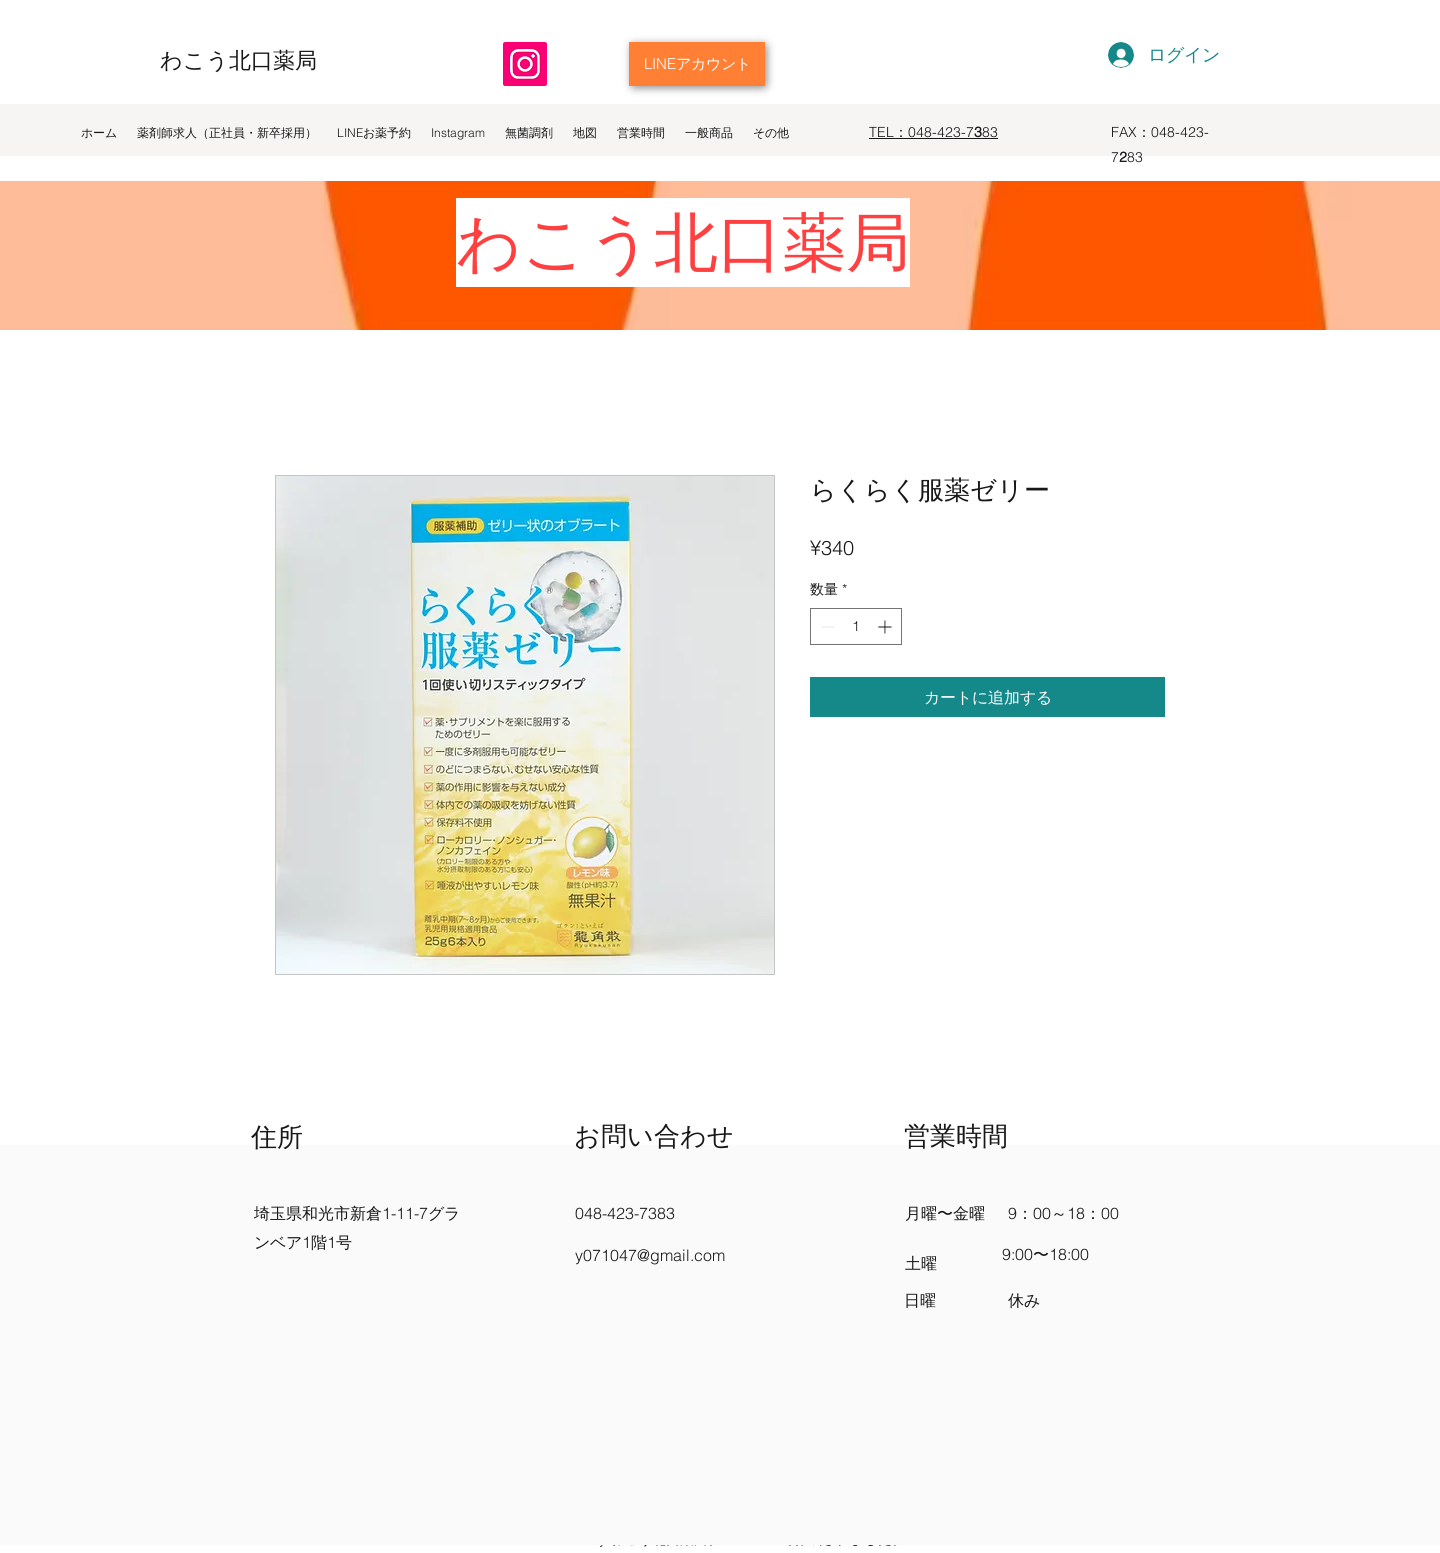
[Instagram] (525, 64)
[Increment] (886, 626)
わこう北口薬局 (238, 60)
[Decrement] (825, 626)
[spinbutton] (856, 626)
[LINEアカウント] (697, 64)
